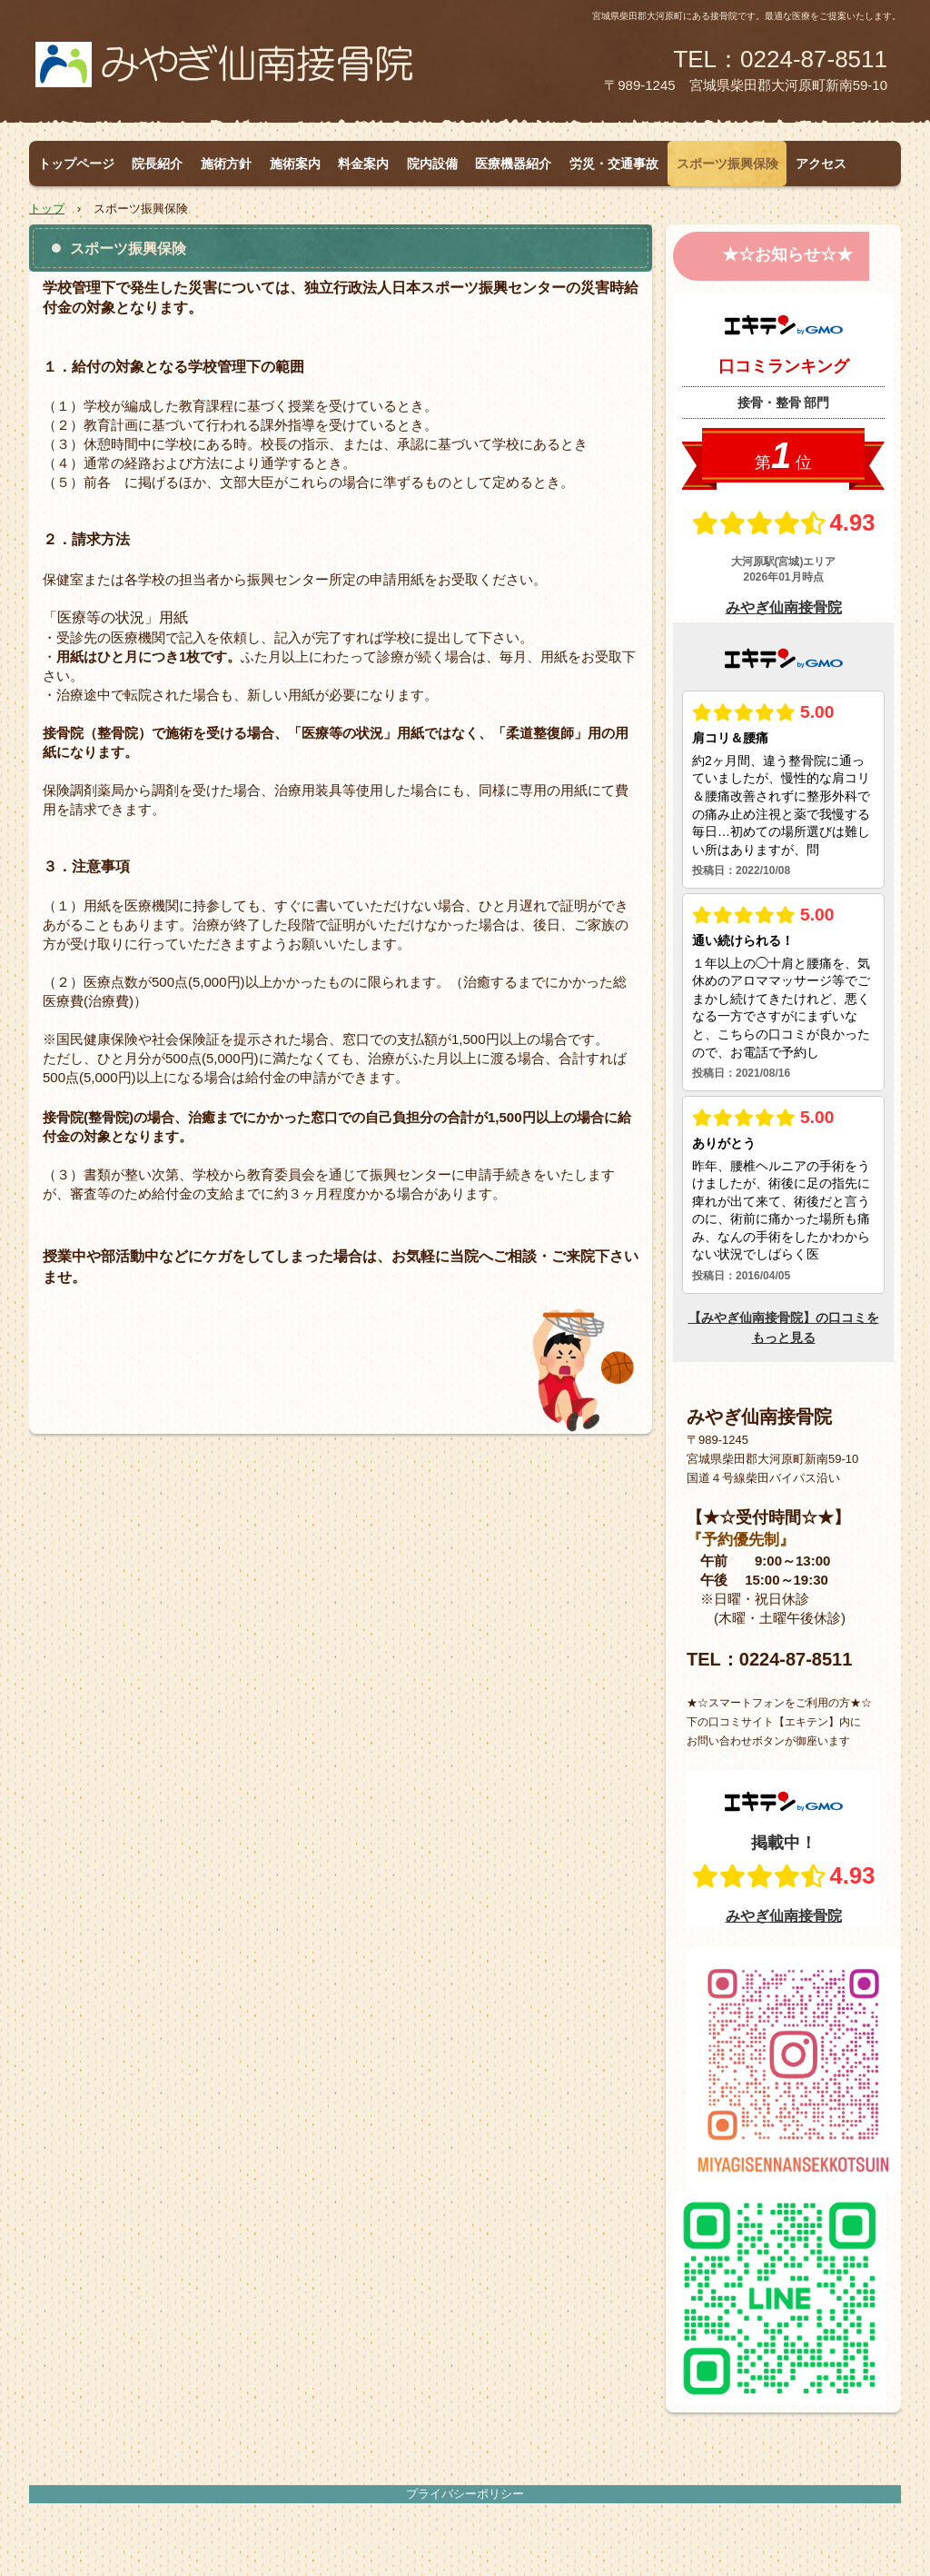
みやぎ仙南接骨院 (246, 73)
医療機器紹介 (513, 163)
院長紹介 (157, 163)
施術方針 (226, 163)
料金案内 (363, 163)
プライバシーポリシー (465, 2494)
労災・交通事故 (613, 163)
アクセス (821, 163)
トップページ (76, 163)
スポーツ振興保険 (727, 163)
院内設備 (432, 163)
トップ (46, 208)
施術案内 (295, 163)
